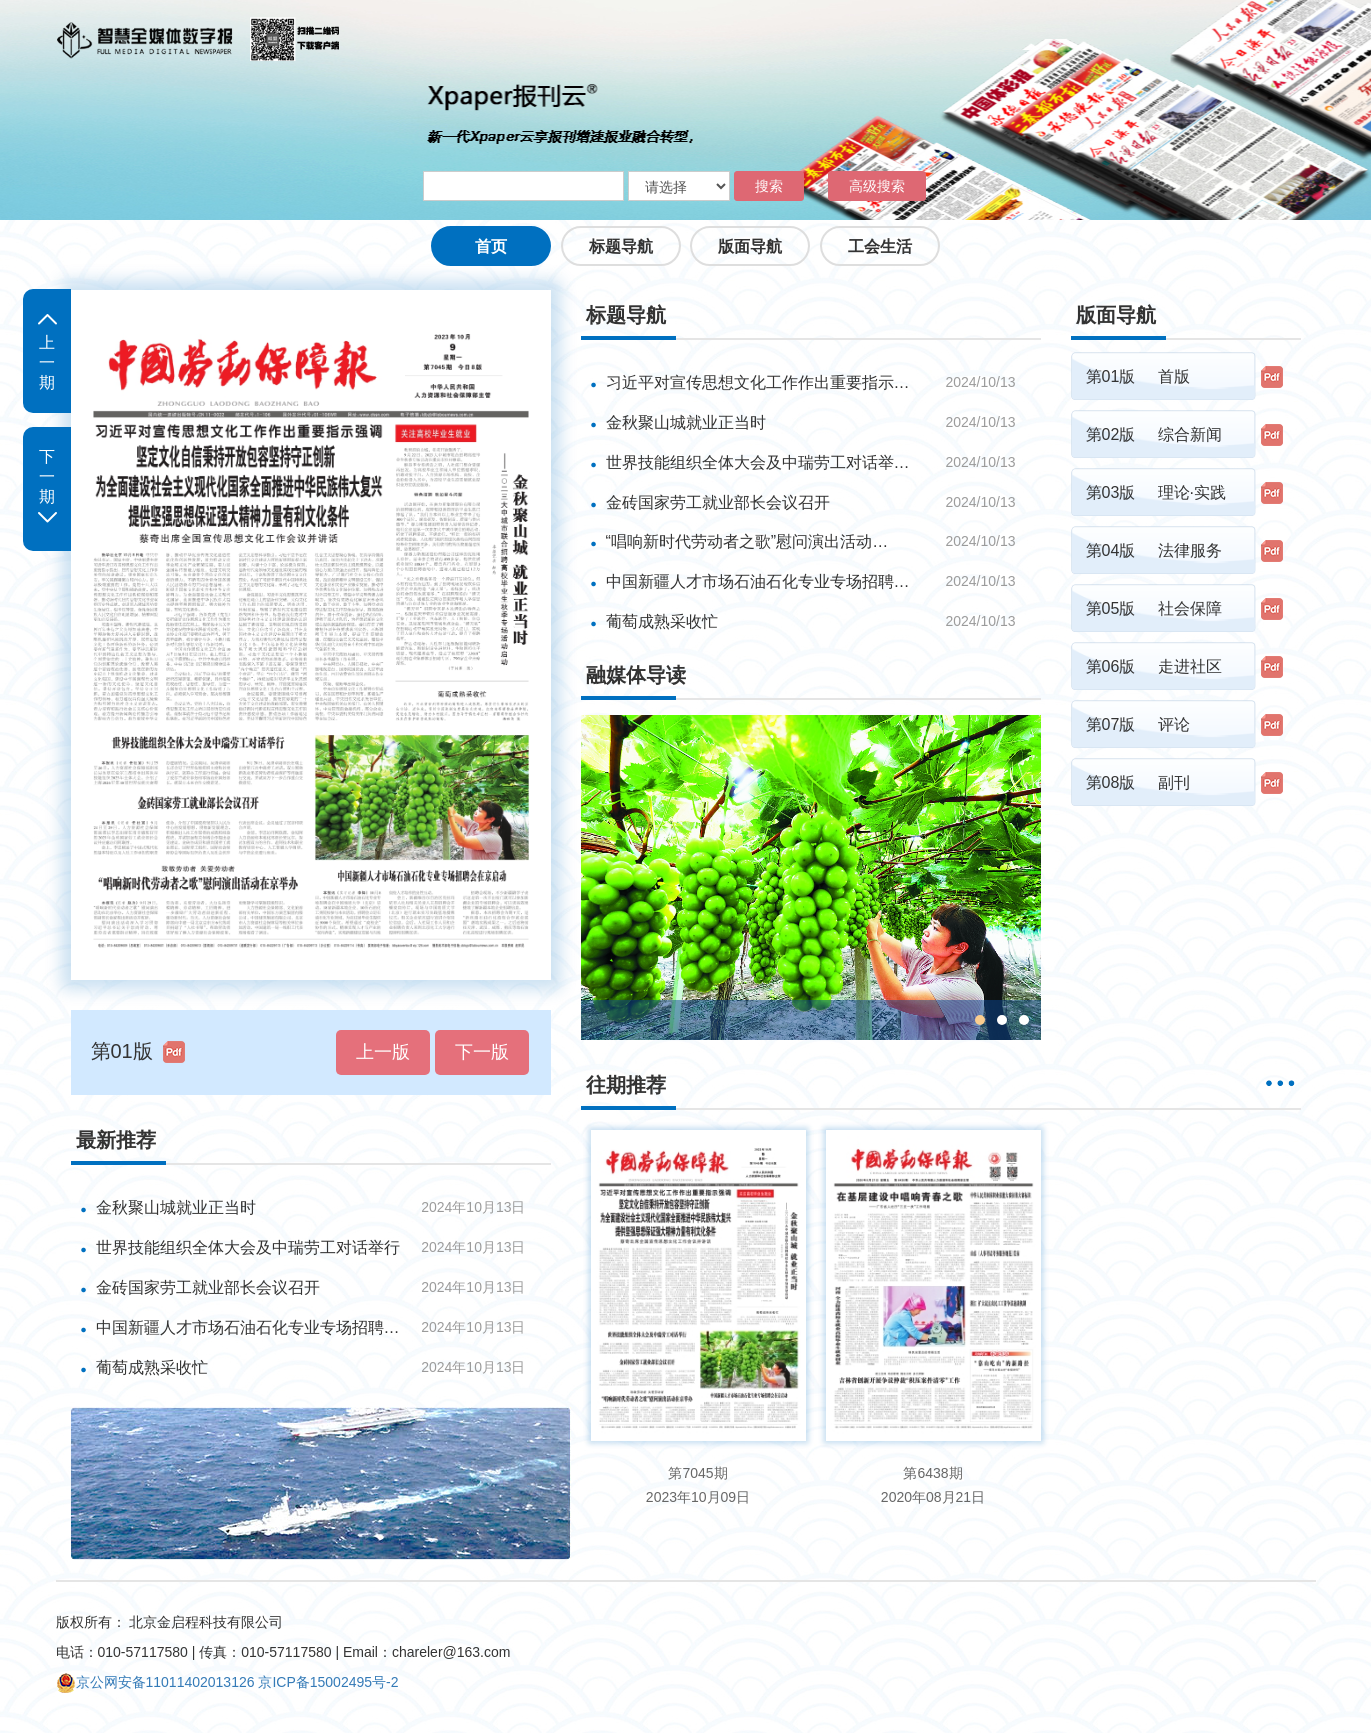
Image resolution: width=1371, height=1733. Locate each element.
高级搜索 (877, 186)
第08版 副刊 (1138, 782)
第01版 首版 (1138, 376)
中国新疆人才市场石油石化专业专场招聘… (758, 581)
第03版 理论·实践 (1156, 492)
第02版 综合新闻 (1154, 434)
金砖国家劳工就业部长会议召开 (208, 1287)
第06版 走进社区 (1154, 666)
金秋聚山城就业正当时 (176, 1207)
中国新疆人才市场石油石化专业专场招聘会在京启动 (251, 1327)
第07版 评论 (1138, 724)
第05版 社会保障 (1154, 608)
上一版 (383, 1052)
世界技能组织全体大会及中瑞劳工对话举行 (248, 1247)
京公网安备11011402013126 (155, 1682)
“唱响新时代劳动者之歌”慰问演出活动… (747, 541)
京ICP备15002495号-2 (328, 1682)
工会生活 (880, 246)
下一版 (482, 1052)
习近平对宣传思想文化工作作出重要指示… (758, 382)
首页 (491, 246)
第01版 (122, 1051)
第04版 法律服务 (1154, 550)
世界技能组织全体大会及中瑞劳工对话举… (758, 462)
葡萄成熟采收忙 (152, 1367)
